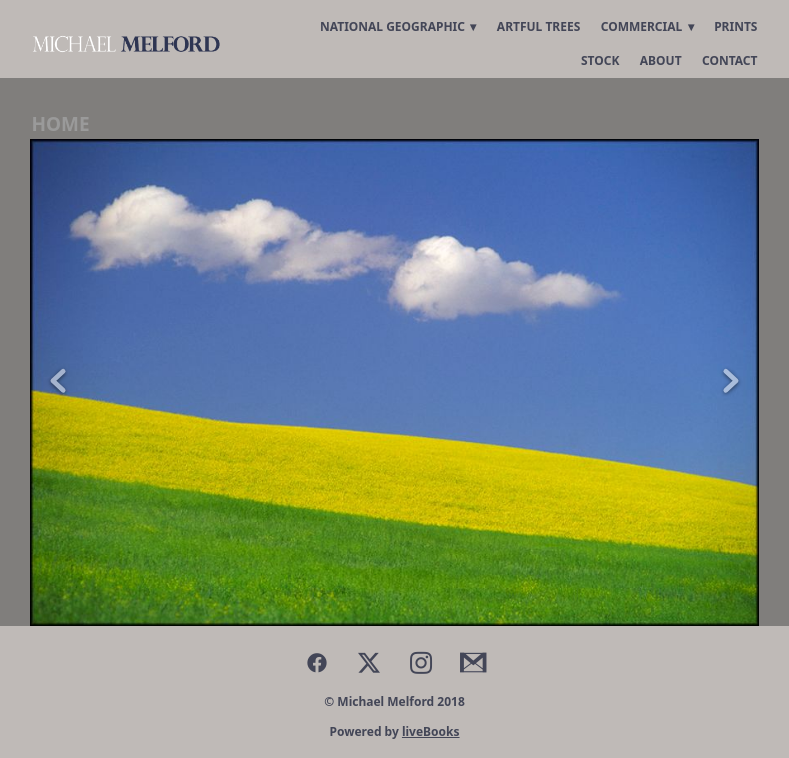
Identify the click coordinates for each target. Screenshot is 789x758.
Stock (600, 60)
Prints (735, 26)
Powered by (394, 731)
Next (731, 382)
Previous (58, 382)
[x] (369, 662)
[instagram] (421, 662)
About (661, 60)
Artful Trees (538, 26)
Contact (730, 60)
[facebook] (317, 662)
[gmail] (473, 662)
